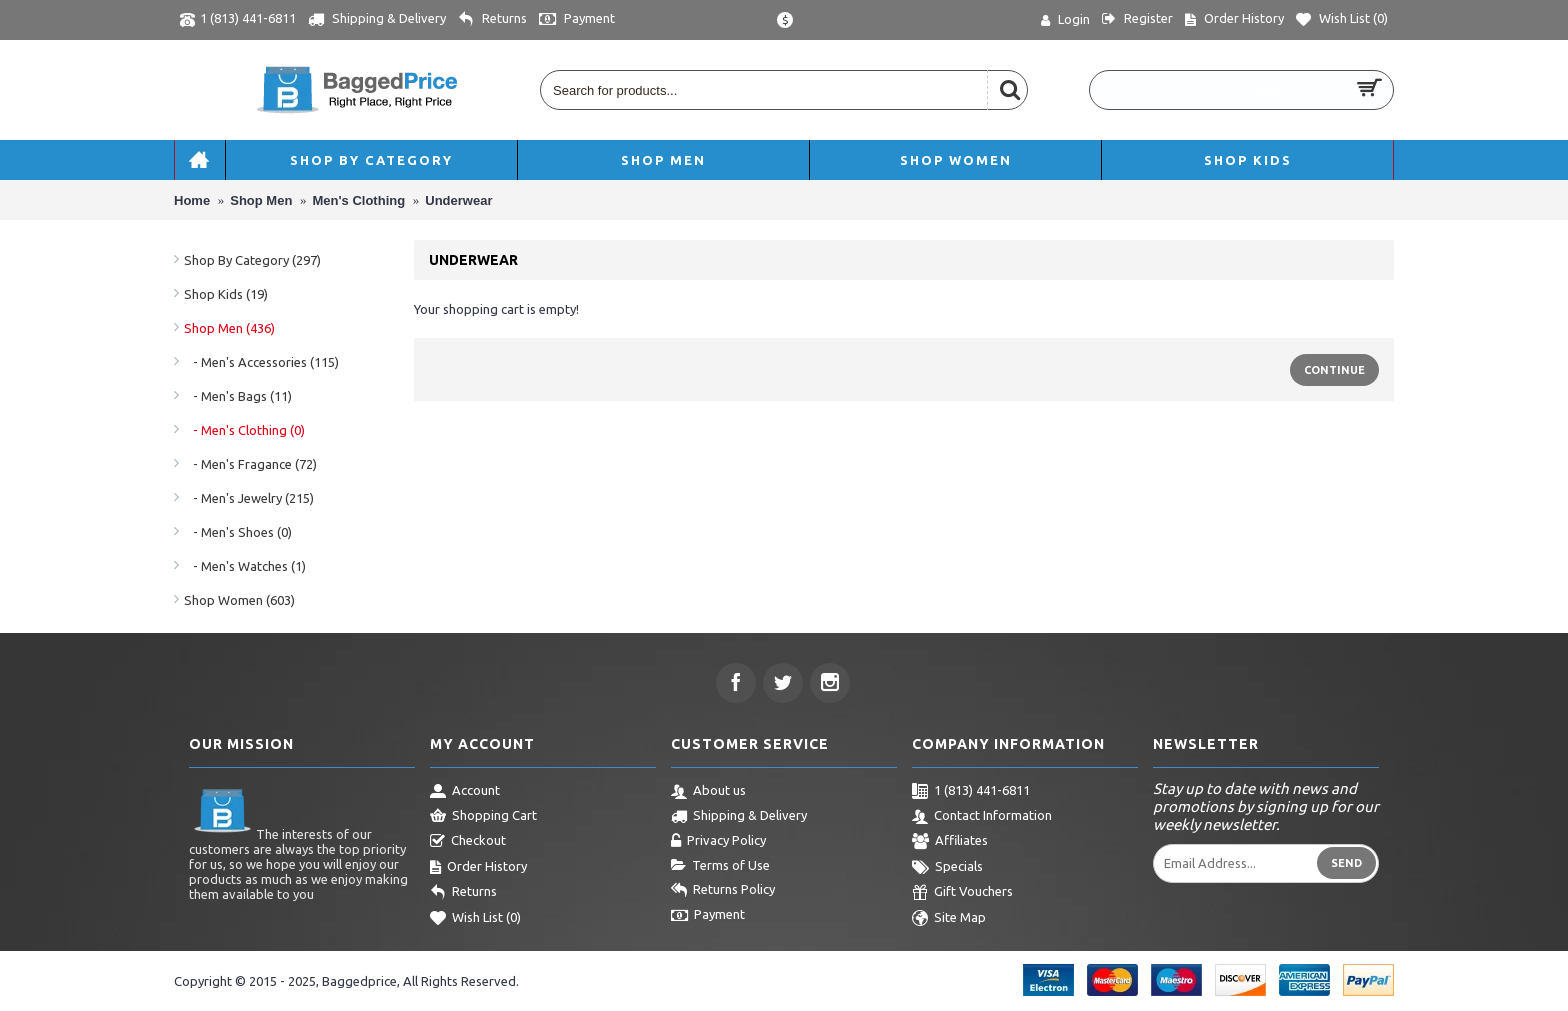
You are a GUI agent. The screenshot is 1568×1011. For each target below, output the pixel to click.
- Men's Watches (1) (245, 566)
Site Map (949, 919)
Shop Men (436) (229, 328)
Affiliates (950, 842)
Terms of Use (720, 866)
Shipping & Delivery (739, 817)
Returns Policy (723, 891)
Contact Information (982, 817)
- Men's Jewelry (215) (249, 498)
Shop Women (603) (239, 600)
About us (708, 792)
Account (465, 792)
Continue (1334, 370)
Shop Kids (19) (226, 294)
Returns (463, 893)
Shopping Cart (483, 817)
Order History (478, 868)
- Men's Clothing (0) (244, 430)
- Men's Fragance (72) (250, 464)
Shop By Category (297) (252, 260)
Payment (708, 916)
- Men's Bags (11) (238, 396)
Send (1346, 863)
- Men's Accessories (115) (261, 362)
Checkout (468, 842)
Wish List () (475, 919)
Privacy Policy (718, 842)
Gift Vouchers (962, 893)
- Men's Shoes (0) (238, 532)
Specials (947, 868)
